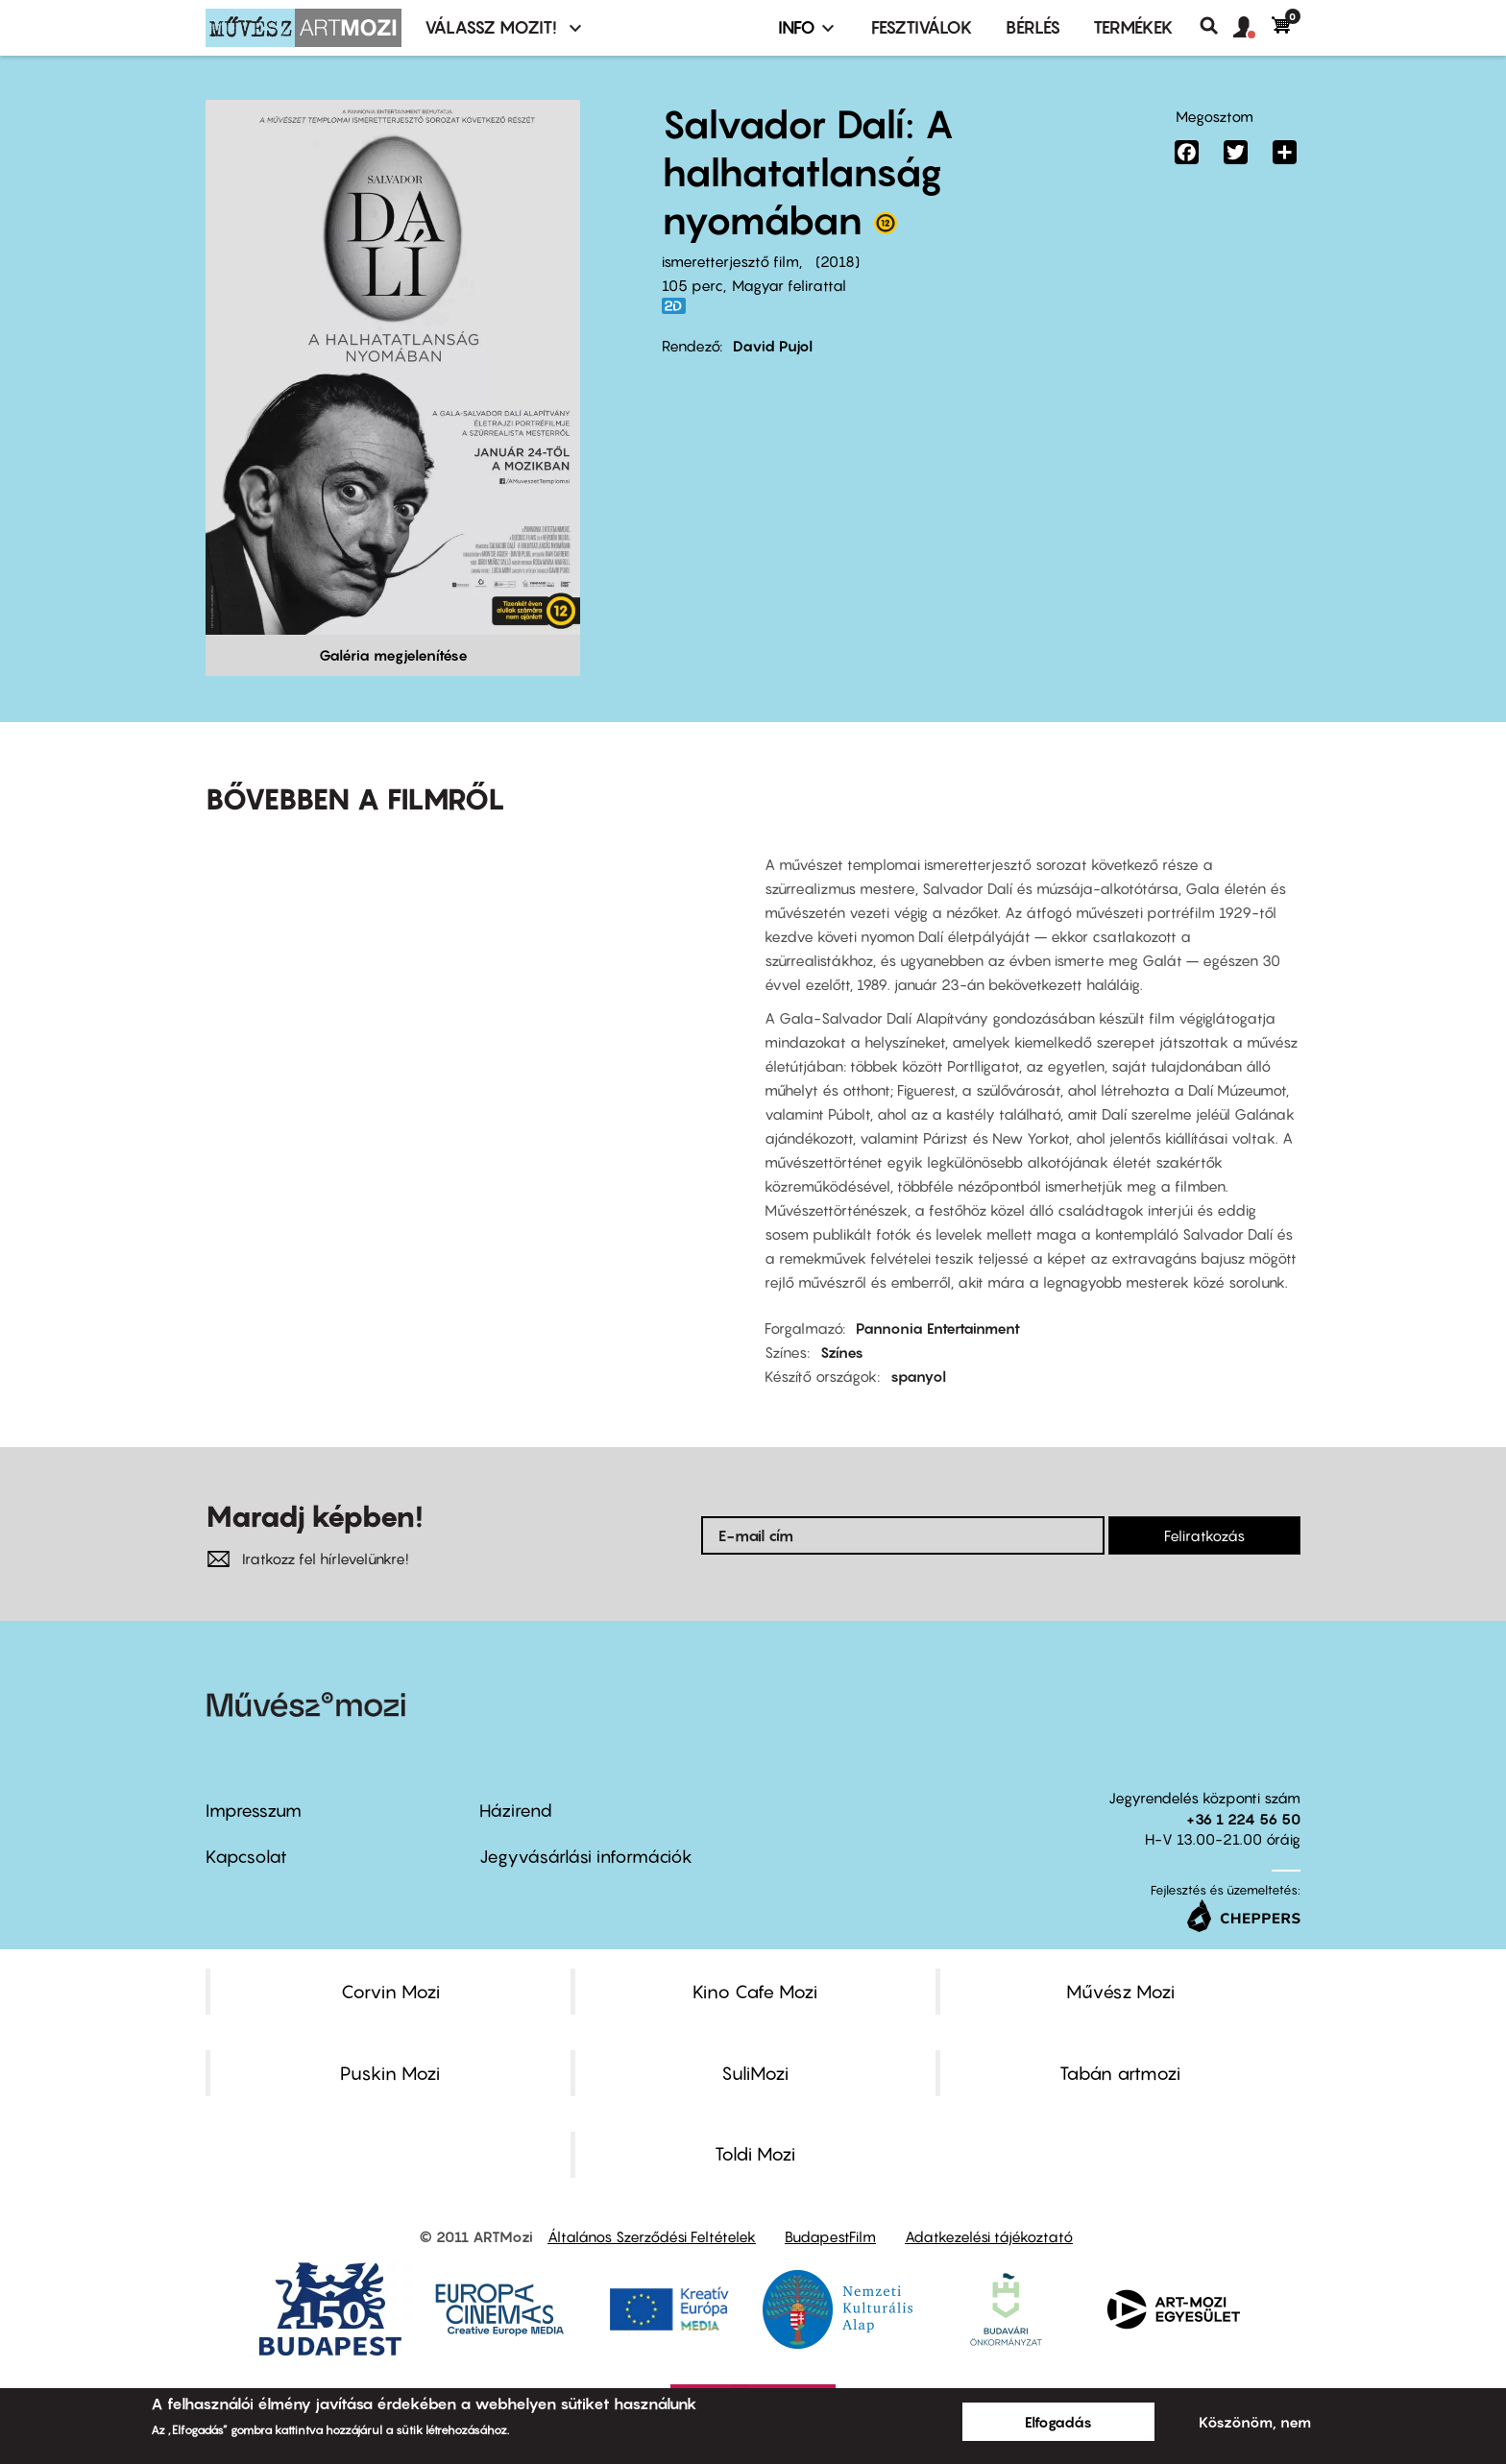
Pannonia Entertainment (938, 1328)
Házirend (515, 1810)
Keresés (1216, 26)
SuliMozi (755, 2073)
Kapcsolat (246, 1857)
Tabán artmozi (1119, 2073)
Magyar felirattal (789, 285)
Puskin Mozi (390, 2073)
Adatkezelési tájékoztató (989, 2236)
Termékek (1133, 27)
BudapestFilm (830, 2236)
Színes (841, 1352)
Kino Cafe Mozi (754, 1991)
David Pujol (773, 345)
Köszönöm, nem (1255, 2421)
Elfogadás (1058, 2421)
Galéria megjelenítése (393, 655)
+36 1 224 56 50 (1243, 1818)
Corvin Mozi (390, 1991)
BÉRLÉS (1033, 27)
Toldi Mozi (755, 2153)
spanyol (918, 1376)
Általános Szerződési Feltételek (651, 2236)
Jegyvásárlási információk (585, 1857)
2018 (837, 261)
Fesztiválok (922, 27)
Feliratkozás (1204, 1535)
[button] (1252, 27)
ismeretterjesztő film (730, 261)
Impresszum (254, 1810)
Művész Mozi (1120, 1991)
